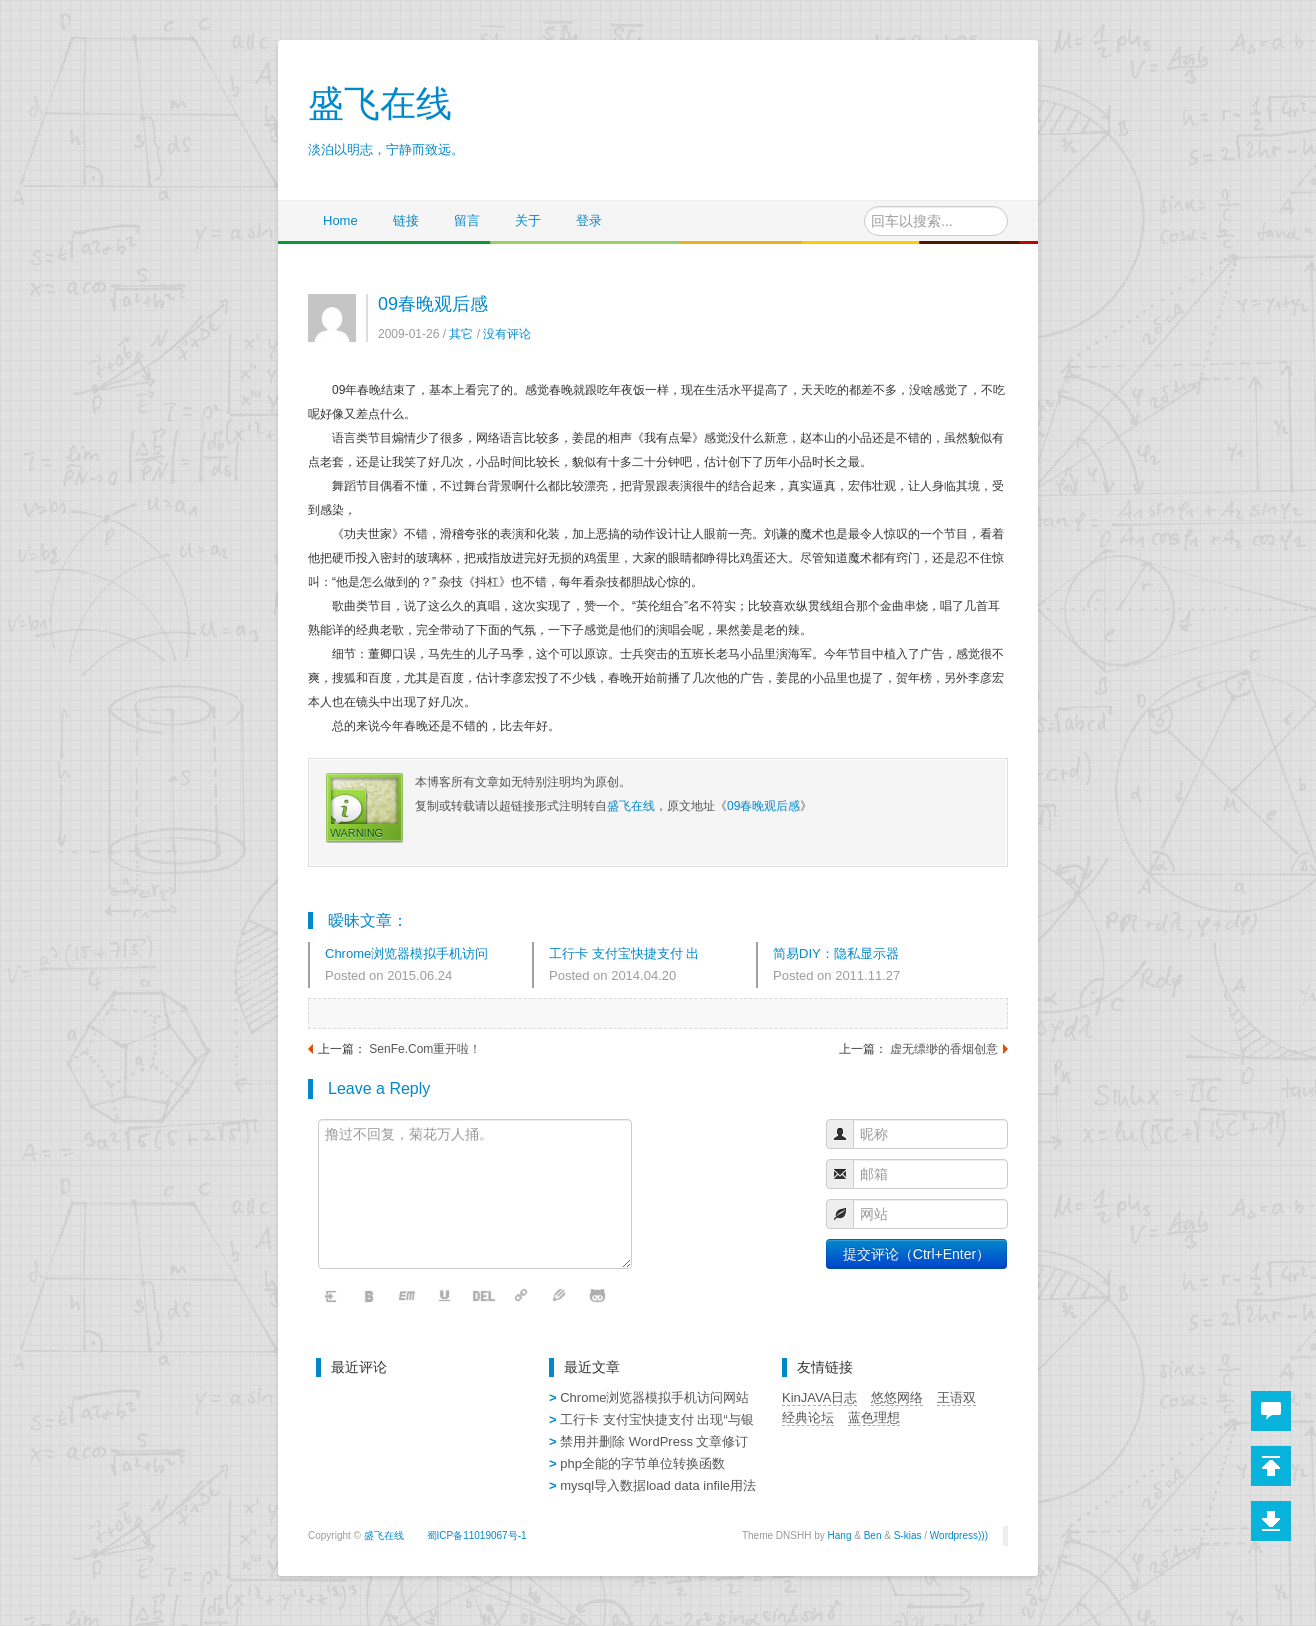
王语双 (956, 1397)
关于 (528, 220)
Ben (873, 1535)
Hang (840, 1535)
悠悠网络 (897, 1397)
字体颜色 (560, 1296)
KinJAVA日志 (819, 1397)
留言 (467, 220)
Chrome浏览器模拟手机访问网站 (406, 955)
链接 (406, 220)
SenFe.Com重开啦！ (425, 1049)
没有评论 (507, 334)
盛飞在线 (631, 806)
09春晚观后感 (433, 304)
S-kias (908, 1535)
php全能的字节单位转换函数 (642, 1463)
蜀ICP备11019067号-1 (477, 1535)
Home (340, 220)
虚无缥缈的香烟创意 (944, 1049)
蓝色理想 (874, 1417)
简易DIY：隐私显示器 (836, 953)
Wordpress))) (959, 1535)
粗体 (370, 1296)
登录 (589, 220)
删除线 (484, 1296)
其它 (461, 334)
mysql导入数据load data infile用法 (658, 1485)
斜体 (408, 1296)
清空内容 (332, 1296)
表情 (598, 1296)
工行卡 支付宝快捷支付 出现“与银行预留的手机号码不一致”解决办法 (629, 955)
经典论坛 (808, 1417)
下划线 (446, 1296)
